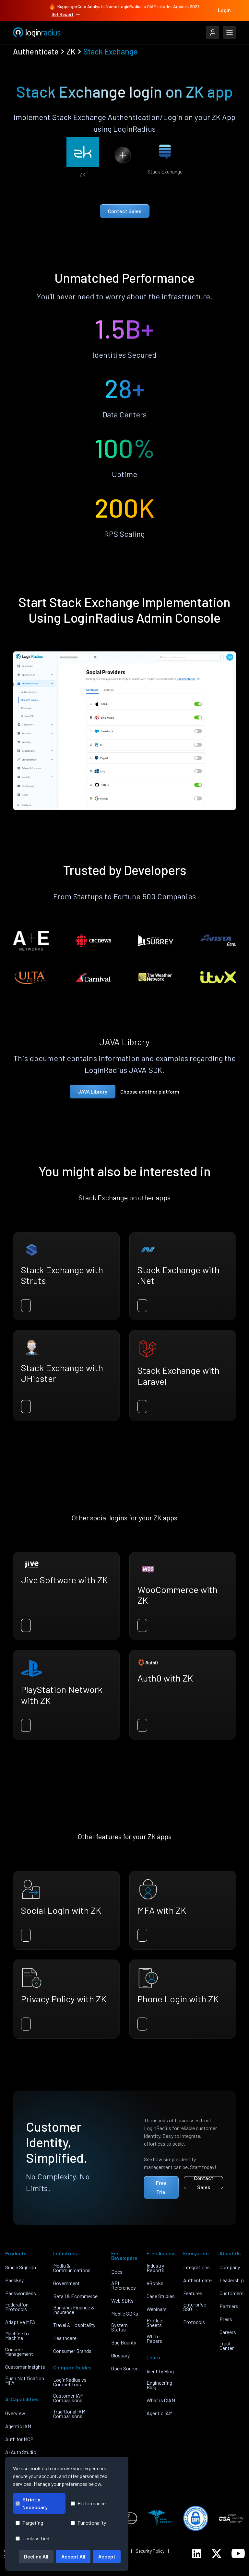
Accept (106, 2556)
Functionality (88, 2523)
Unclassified (32, 2538)
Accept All (73, 2556)
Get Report (66, 14)
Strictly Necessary (32, 2503)
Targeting (29, 2523)
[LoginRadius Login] (212, 32)
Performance (88, 2503)
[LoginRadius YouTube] (238, 2553)
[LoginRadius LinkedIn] (197, 2553)
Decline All (36, 2556)
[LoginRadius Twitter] (216, 2553)
